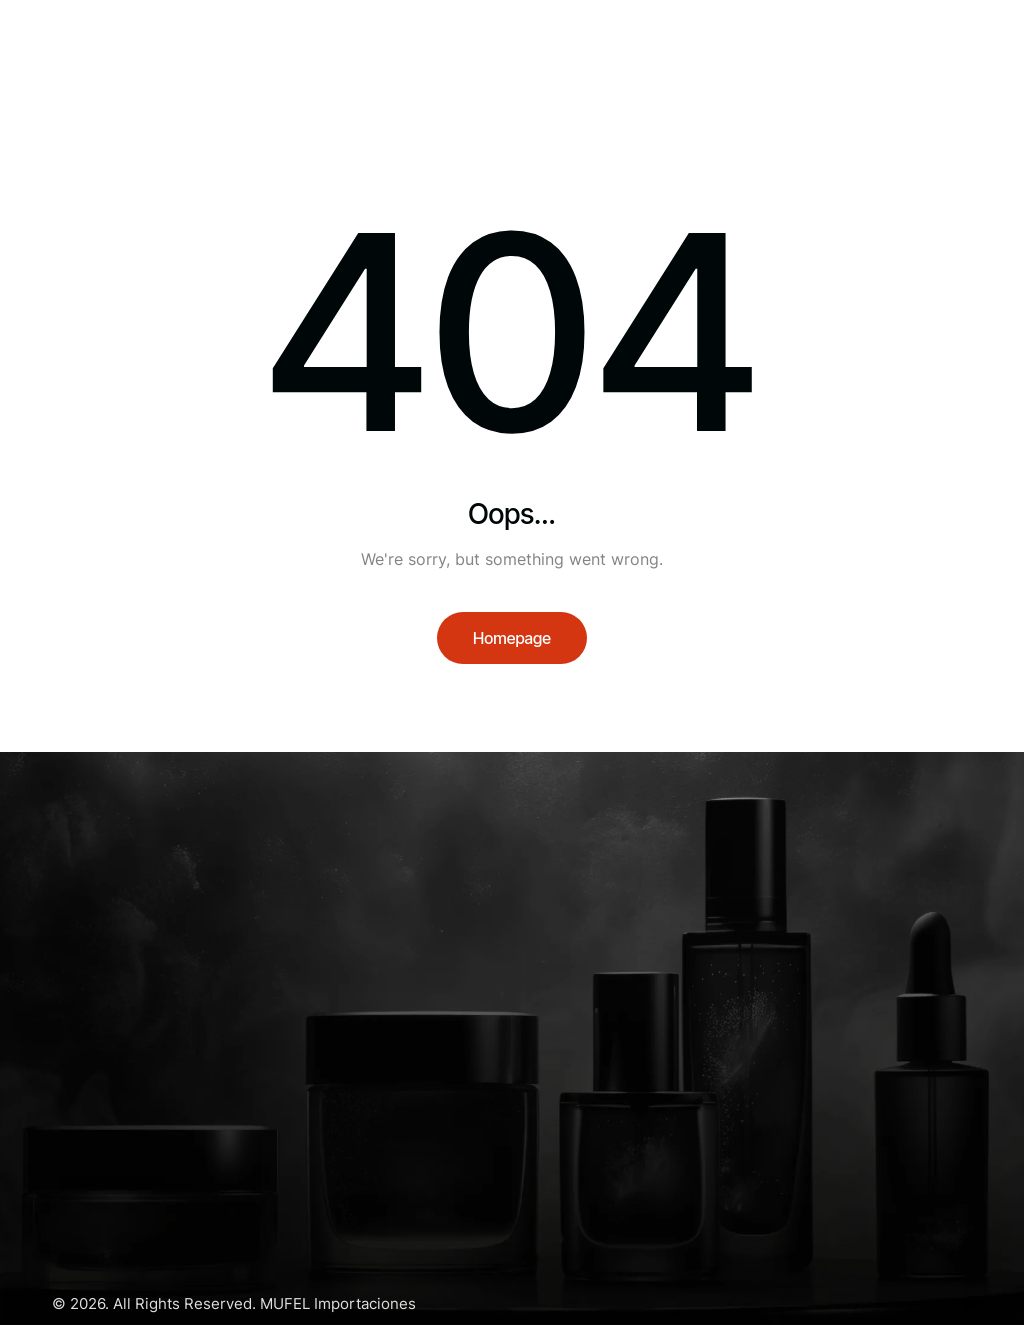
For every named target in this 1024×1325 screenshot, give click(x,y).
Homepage (512, 638)
